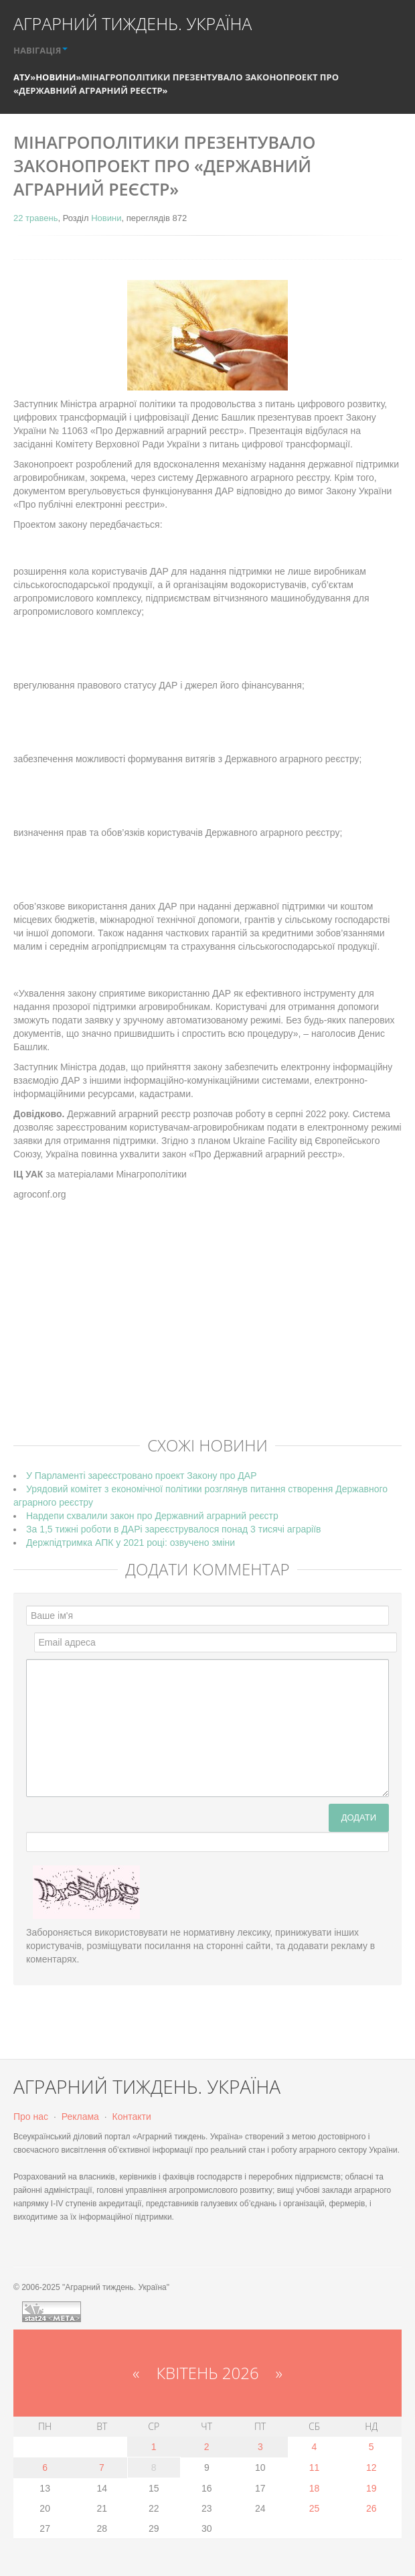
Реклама (80, 2116)
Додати (358, 1817)
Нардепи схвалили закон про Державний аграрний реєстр (152, 1515)
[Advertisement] (214, 1328)
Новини (55, 77)
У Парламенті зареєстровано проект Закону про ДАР (141, 1475)
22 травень (35, 218)
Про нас (30, 2116)
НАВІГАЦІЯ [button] (40, 50)
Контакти (131, 2116)
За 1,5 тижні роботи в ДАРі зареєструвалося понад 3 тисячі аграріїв (173, 1529)
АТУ (21, 77)
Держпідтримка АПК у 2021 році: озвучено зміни (130, 1542)
